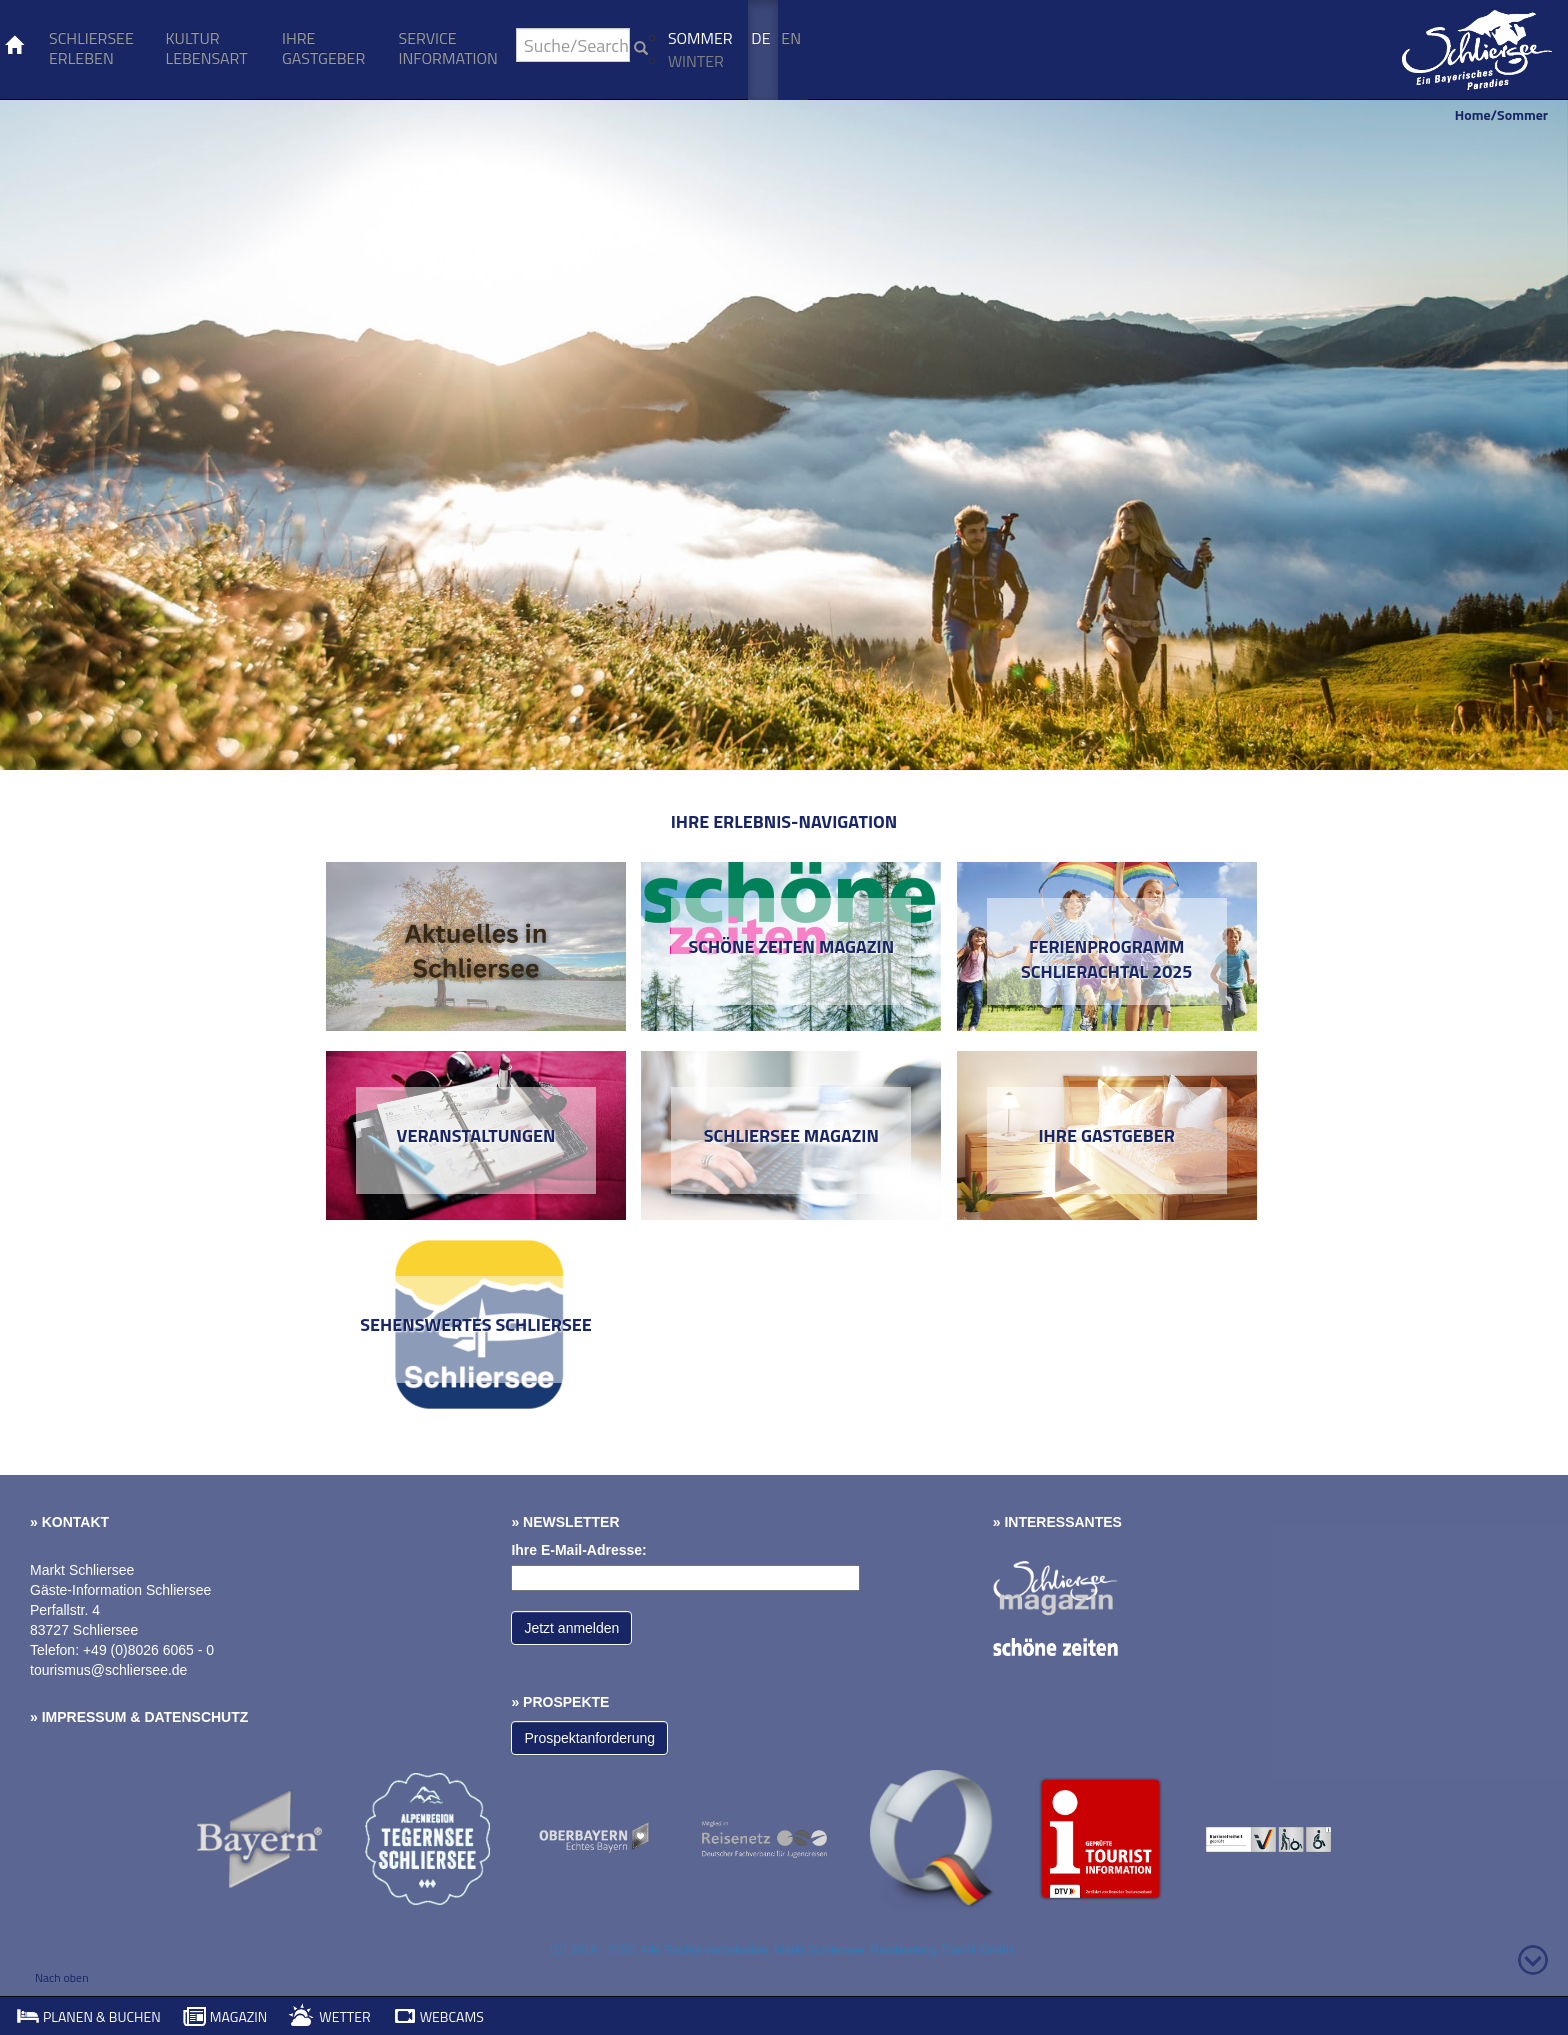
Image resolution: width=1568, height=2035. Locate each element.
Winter (696, 61)
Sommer (700, 38)
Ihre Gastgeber (323, 48)
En (791, 38)
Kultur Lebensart (206, 48)
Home (1473, 114)
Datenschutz (196, 1717)
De (760, 38)
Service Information (448, 48)
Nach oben (62, 1977)
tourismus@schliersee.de (108, 1670)
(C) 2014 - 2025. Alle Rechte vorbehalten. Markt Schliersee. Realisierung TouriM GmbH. (783, 1950)
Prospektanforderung (589, 1738)
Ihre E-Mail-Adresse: (578, 1550)
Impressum (84, 1717)
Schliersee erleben (91, 48)
